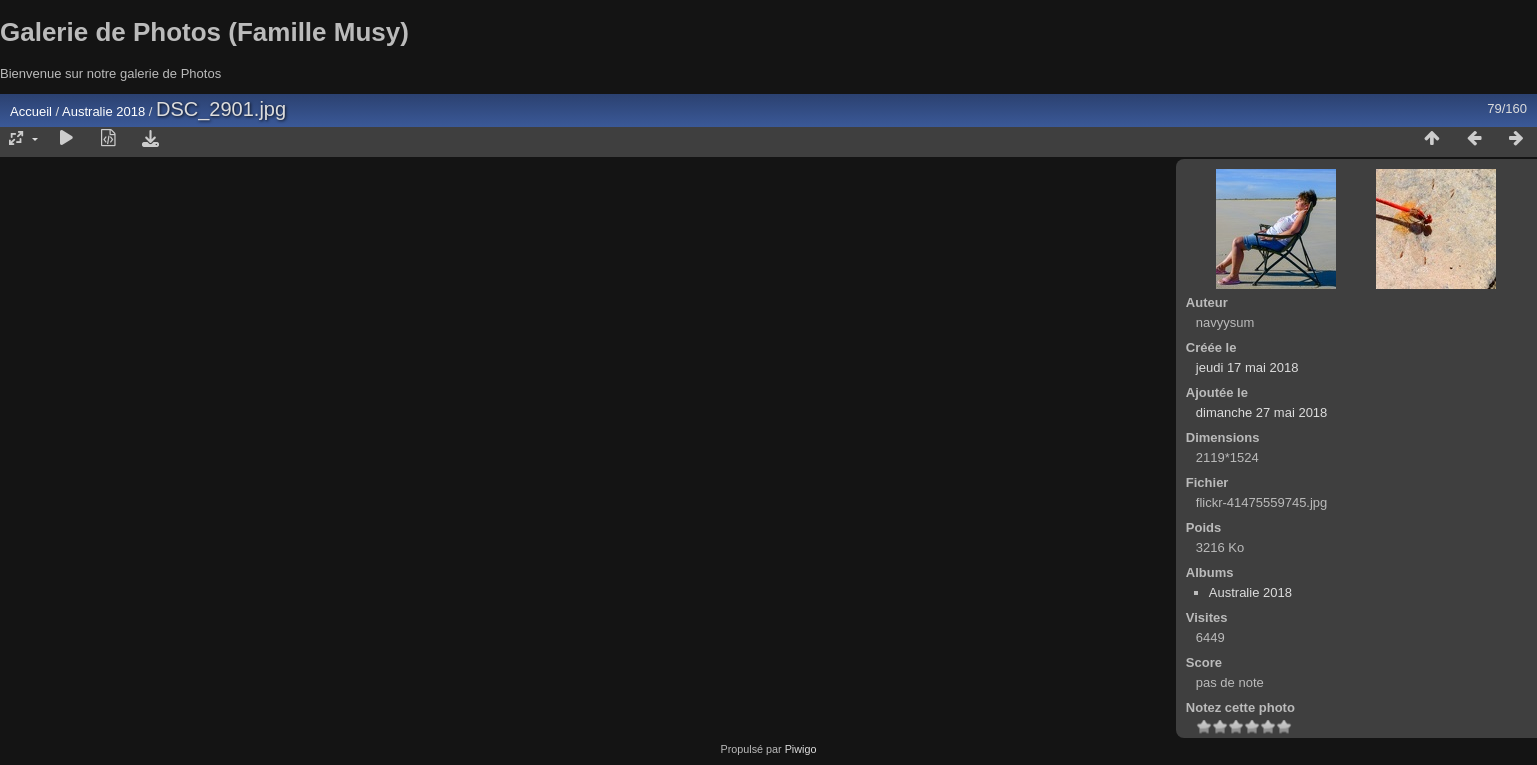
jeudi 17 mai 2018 (1247, 367)
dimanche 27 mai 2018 (1262, 412)
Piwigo (801, 749)
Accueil (31, 111)
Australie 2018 (103, 111)
